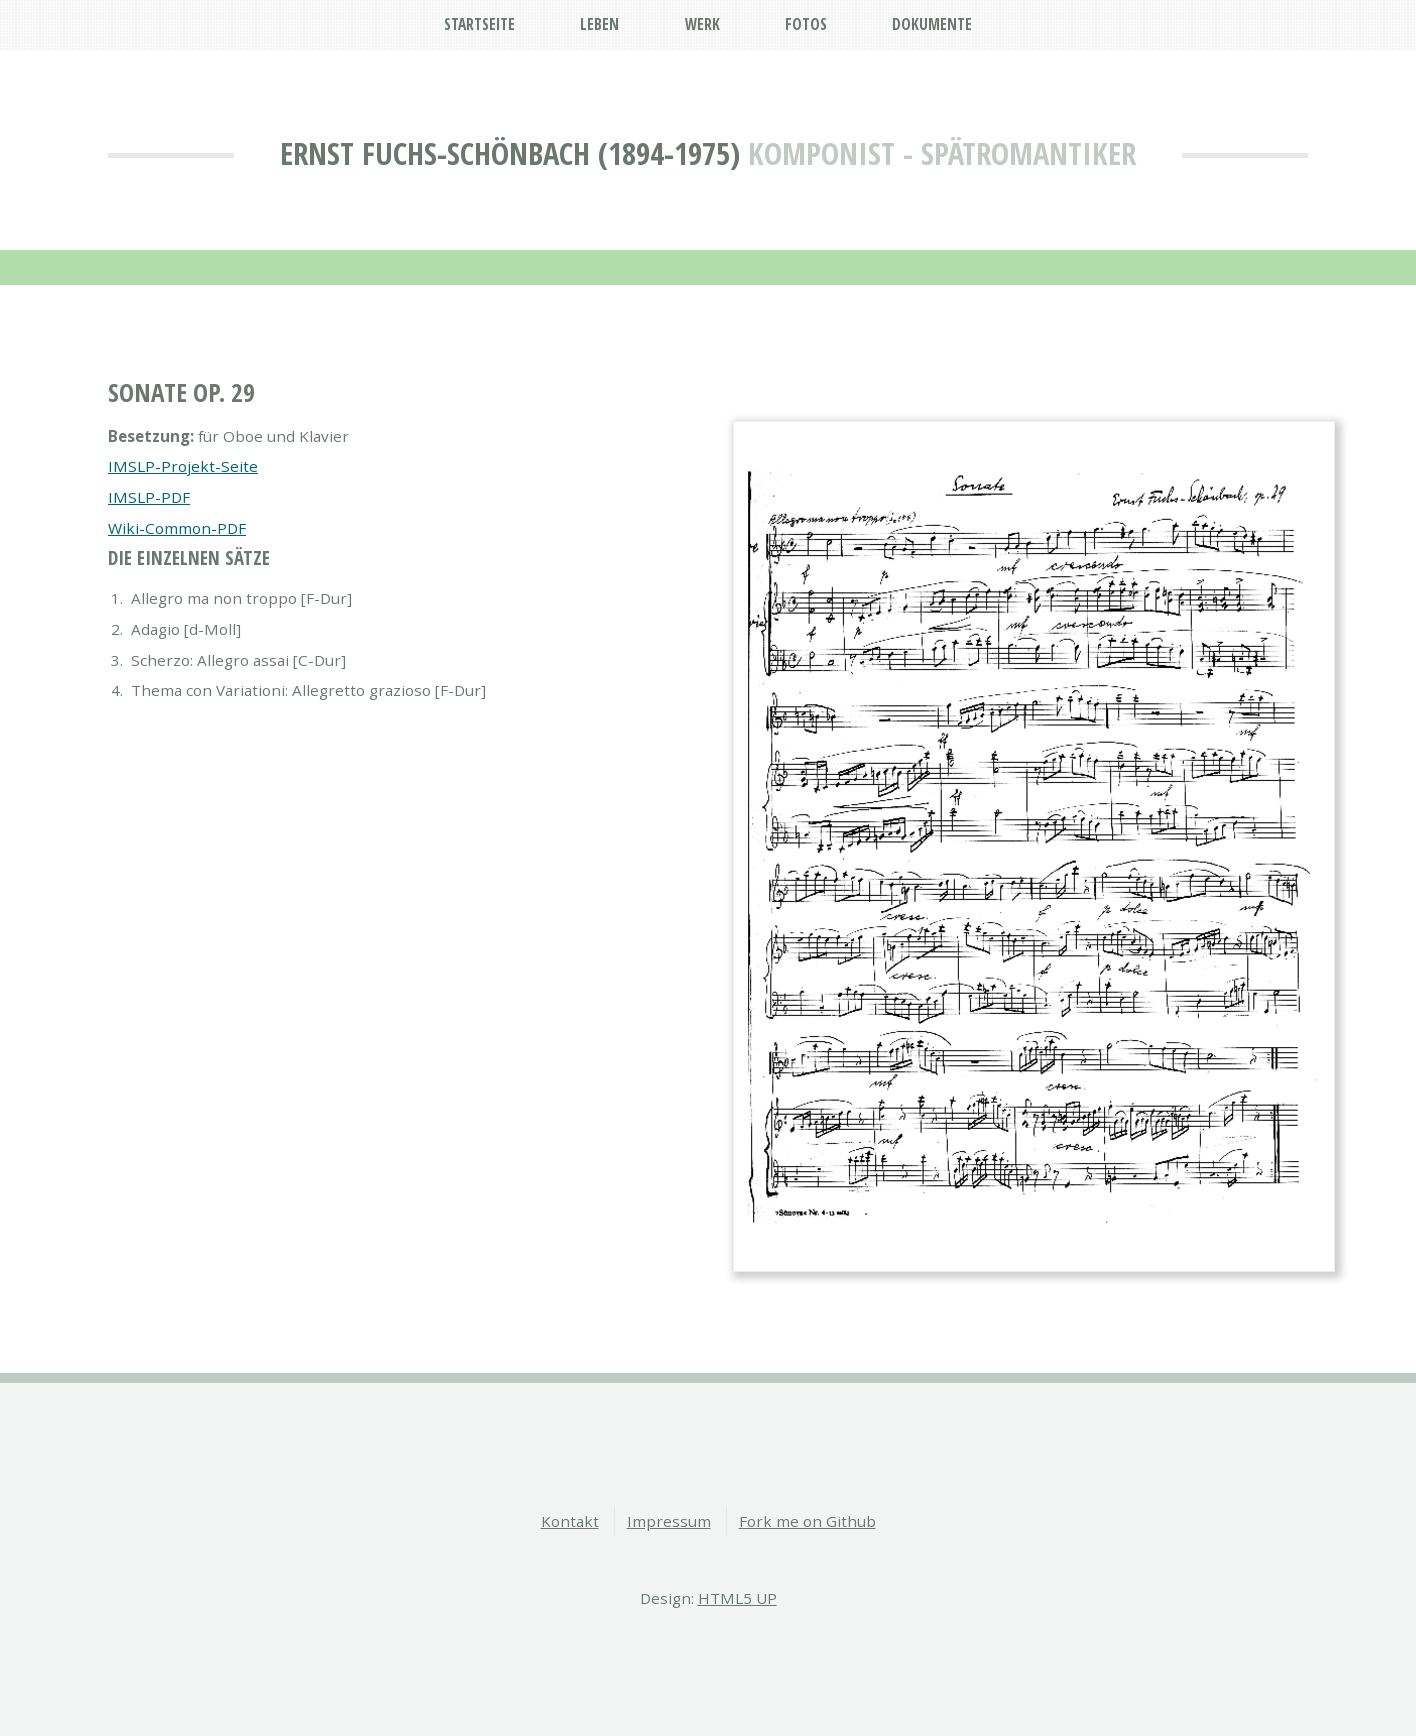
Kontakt (570, 1521)
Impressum (669, 1521)
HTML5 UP (737, 1598)
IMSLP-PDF (149, 497)
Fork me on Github (807, 1521)
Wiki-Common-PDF (177, 528)
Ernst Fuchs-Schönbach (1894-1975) (510, 153)
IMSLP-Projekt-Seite (183, 466)
